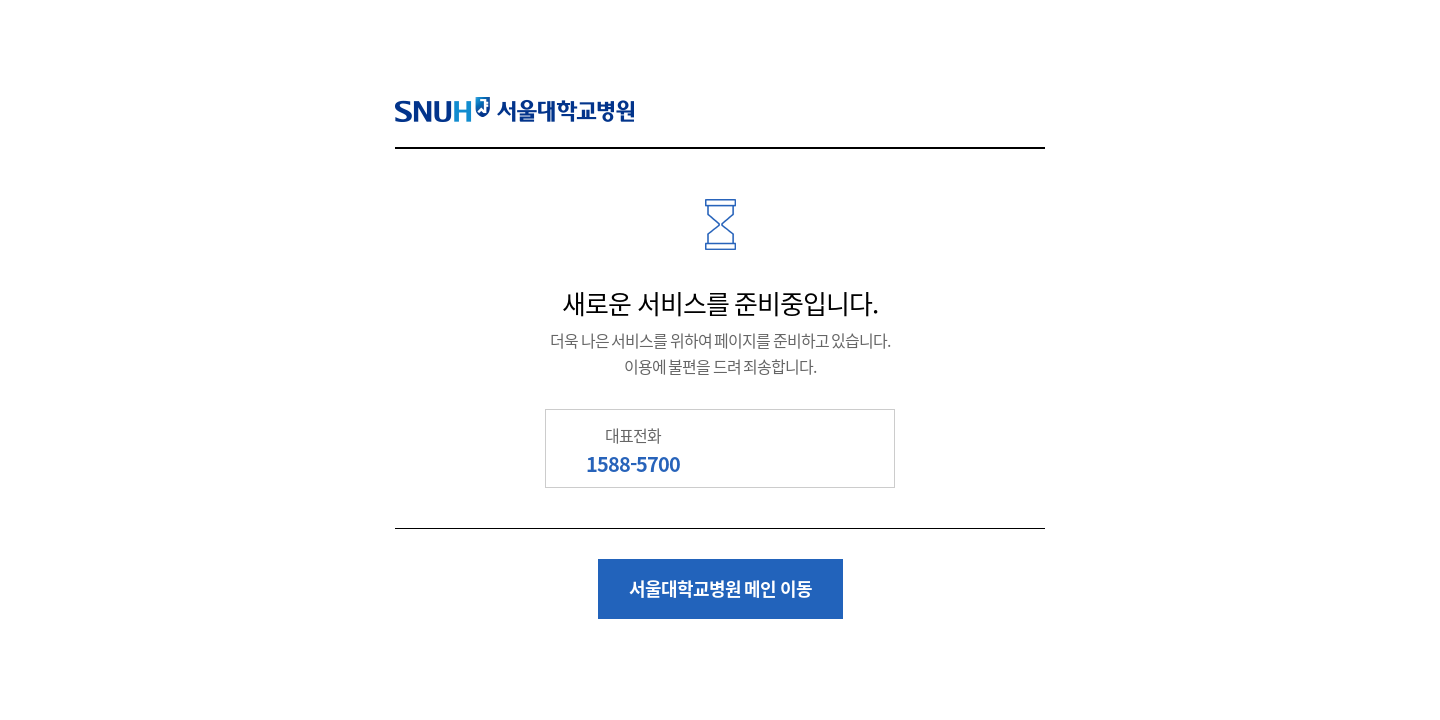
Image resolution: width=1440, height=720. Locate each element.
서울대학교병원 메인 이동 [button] (720, 588)
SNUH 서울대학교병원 (514, 109)
